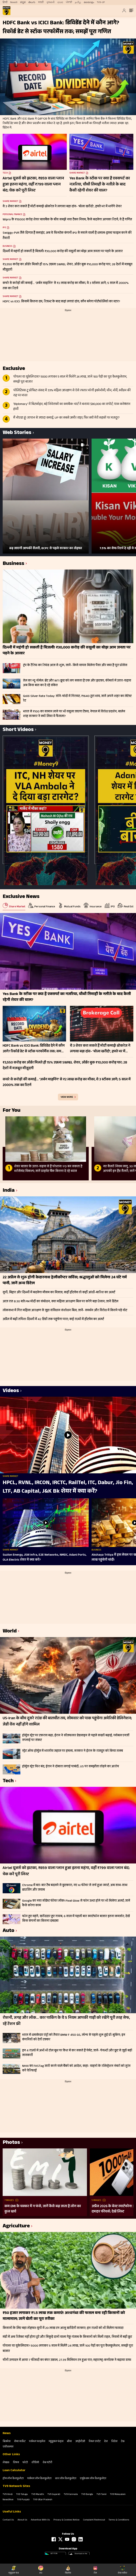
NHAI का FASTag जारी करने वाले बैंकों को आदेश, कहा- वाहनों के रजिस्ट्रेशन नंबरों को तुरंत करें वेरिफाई (76, 2068)
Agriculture (16, 2226)
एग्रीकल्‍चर (8, 2447)
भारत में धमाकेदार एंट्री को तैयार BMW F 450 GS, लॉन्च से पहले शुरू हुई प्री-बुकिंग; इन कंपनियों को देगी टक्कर (73, 2037)
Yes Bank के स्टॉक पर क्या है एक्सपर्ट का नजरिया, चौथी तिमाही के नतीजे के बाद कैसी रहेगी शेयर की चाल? (99, 185)
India (9, 1190)
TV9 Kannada (71, 2494)
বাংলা (60, 2)
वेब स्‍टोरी (47, 2462)
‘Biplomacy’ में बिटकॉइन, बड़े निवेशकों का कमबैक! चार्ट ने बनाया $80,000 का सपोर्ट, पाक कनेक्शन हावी (71, 407)
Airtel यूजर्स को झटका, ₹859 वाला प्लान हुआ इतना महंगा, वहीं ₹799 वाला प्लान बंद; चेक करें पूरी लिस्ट (33, 185)
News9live (8, 2500)
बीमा (69, 2441)
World (10, 1631)
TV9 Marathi (37, 2494)
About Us (22, 2520)
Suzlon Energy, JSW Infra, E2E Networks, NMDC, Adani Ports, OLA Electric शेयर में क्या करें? (44, 1558)
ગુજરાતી (50, 2)
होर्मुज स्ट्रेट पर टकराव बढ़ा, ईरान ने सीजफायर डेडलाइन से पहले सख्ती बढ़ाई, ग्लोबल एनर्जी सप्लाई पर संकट (75, 1737)
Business (7, 246)
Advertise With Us (40, 2520)
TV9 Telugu (22, 2494)
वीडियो (35, 2462)
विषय (16, 2462)
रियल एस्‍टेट (95, 2441)
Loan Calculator (14, 2470)
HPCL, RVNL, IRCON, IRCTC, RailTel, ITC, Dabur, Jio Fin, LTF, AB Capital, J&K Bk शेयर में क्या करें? (68, 1487)
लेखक (6, 2462)
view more (67, 1097)
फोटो (25, 2462)
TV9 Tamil (101, 2494)
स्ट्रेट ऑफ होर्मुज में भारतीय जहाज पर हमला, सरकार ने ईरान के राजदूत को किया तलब (72, 1751)
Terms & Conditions (119, 2520)
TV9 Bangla (87, 2494)
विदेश (114, 2441)
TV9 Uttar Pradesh (42, 2500)
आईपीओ (80, 2441)
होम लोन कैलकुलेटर (13, 2478)
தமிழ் (78, 2)
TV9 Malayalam (118, 2494)
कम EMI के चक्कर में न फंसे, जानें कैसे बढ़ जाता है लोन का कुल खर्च (42, 2209)
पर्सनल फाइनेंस (37, 2441)
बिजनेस (6, 2441)
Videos (11, 1391)
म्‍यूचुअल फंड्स (56, 2441)
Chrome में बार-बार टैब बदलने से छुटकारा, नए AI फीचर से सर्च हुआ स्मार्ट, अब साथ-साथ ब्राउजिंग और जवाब (74, 1887)
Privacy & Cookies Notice (66, 2520)
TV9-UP (101, 2)
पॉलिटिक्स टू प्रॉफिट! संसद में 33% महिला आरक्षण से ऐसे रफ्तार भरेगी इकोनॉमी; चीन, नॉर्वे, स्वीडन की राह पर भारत (72, 393)
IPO (4, 228)
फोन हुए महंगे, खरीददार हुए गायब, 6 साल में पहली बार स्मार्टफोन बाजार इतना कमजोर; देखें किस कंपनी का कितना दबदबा (76, 1918)
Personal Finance (12, 215)
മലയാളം (89, 2)
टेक (123, 2441)
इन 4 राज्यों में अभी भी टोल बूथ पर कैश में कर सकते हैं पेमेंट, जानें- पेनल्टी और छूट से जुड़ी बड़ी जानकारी (77, 2053)
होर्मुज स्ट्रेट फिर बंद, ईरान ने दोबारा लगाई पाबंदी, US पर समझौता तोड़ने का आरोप (70, 1766)
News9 (13, 2)
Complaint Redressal (94, 2520)
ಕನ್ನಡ (23, 2)
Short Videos (18, 730)
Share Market (10, 202)
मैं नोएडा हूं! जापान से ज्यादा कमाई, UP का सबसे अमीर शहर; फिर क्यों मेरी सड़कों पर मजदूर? (66, 418)
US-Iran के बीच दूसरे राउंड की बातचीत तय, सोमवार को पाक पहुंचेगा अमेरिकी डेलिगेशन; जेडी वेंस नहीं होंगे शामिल (67, 1721)
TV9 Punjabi (23, 2500)
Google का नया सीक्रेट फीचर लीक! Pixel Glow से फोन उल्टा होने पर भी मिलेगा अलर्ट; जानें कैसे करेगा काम (76, 1903)
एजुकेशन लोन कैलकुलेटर (93, 2478)
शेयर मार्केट (20, 2441)
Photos (11, 2143)
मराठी (41, 2)
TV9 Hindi (8, 2494)
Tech (5, 173)
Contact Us (8, 2520)
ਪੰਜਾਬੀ (69, 2)
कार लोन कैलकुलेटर (65, 2478)
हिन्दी (5, 2)
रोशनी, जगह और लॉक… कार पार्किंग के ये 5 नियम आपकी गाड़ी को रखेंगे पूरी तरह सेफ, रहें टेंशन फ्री (66, 2021)
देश (106, 2441)
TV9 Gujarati (53, 2494)
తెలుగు (31, 2)
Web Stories (17, 433)
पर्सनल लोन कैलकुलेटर (39, 2478)
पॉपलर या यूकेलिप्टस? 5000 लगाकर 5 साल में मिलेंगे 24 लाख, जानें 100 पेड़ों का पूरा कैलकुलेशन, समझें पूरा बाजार (70, 379)
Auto (8, 1931)
